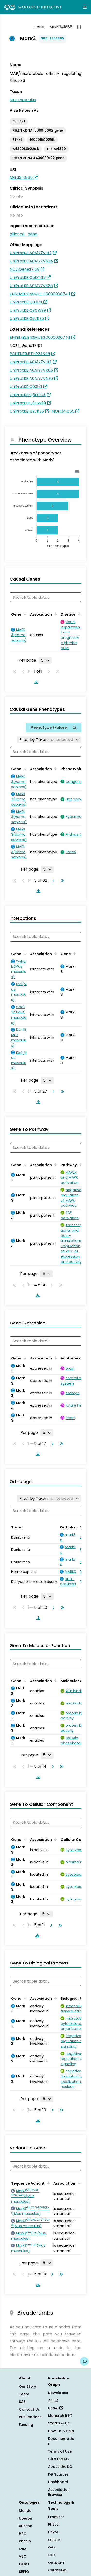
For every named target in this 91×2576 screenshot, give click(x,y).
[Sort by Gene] (24, 614)
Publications (30, 2416)
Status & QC (59, 2423)
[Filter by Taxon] (49, 739)
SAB (22, 2401)
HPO (22, 2533)
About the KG (60, 2466)
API (53, 2400)
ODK (52, 2555)
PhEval (54, 2524)
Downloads (58, 2392)
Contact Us (29, 2409)
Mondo (25, 2510)
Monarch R (60, 2415)
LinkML (53, 2532)
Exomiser (56, 2516)
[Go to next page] (52, 880)
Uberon (25, 2518)
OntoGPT (56, 2562)
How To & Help (61, 2430)
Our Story (27, 2386)
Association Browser (59, 2492)
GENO (24, 2564)
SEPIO (24, 2571)
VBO (22, 2556)
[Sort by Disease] (78, 614)
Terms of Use (60, 2451)
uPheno (25, 2525)
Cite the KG (58, 2458)
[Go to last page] (61, 880)
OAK (52, 2547)
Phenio (25, 2541)
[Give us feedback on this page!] (84, 2361)
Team (24, 2394)
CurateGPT (58, 2570)
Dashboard (58, 2481)
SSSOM (54, 2539)
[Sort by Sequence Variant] (47, 2183)
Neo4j (55, 2408)
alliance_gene (23, 234)
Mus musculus (23, 100)
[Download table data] (35, 681)
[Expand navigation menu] (85, 7)
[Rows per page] (45, 660)
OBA (22, 2548)
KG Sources (58, 2474)
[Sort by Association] (55, 614)
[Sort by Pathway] (80, 1164)
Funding (26, 2424)
